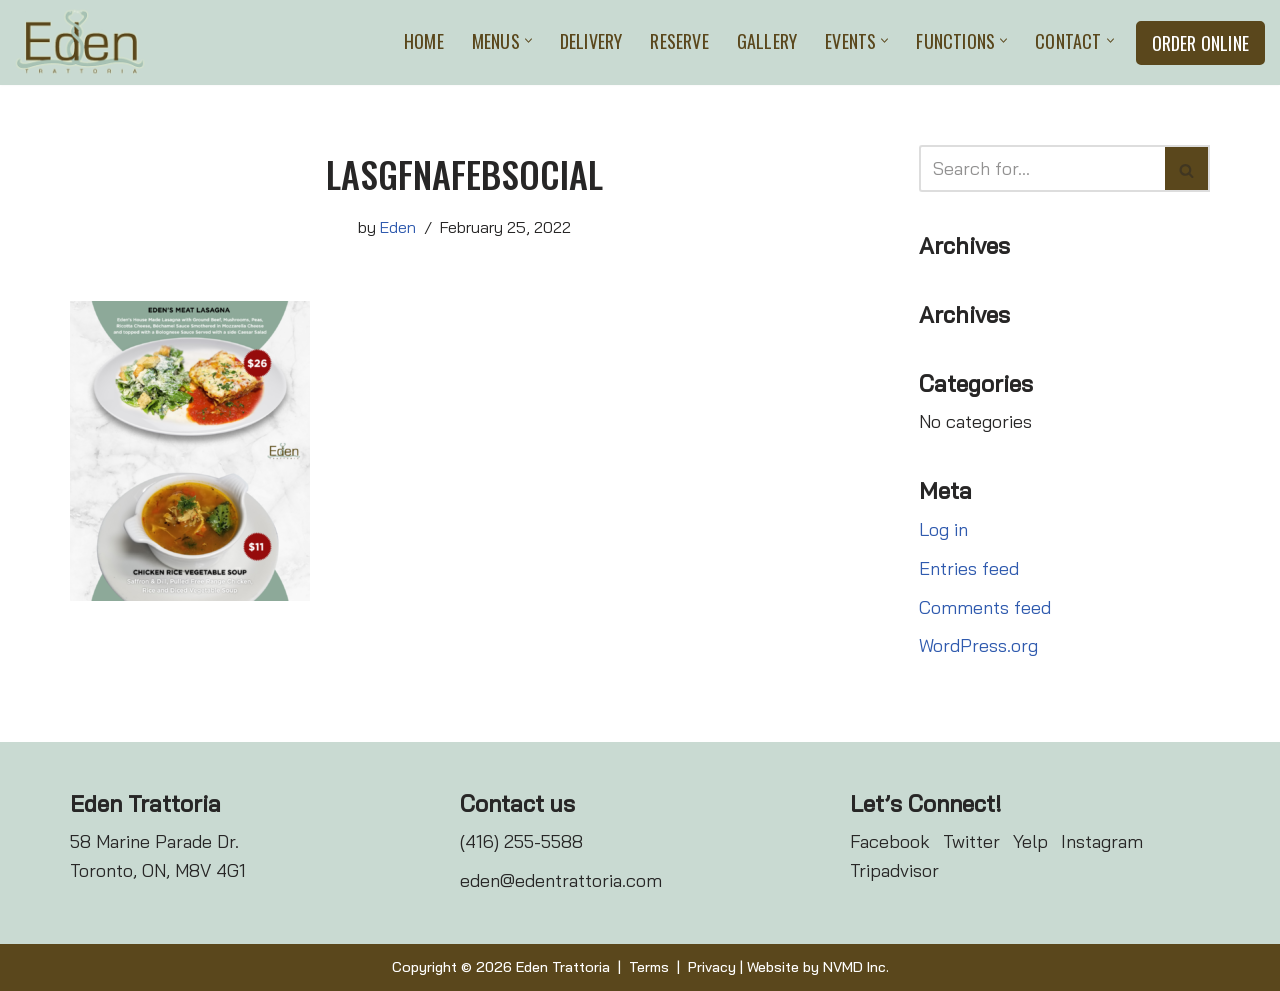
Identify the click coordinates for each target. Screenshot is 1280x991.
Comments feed (985, 607)
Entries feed (969, 568)
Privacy (712, 967)
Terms (649, 967)
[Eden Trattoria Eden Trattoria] (80, 42)
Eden (398, 227)
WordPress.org (978, 645)
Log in (943, 529)
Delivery (591, 41)
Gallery (767, 41)
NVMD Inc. (856, 967)
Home (424, 41)
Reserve (679, 41)
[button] (528, 40)
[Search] (1042, 168)
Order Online (1200, 43)
